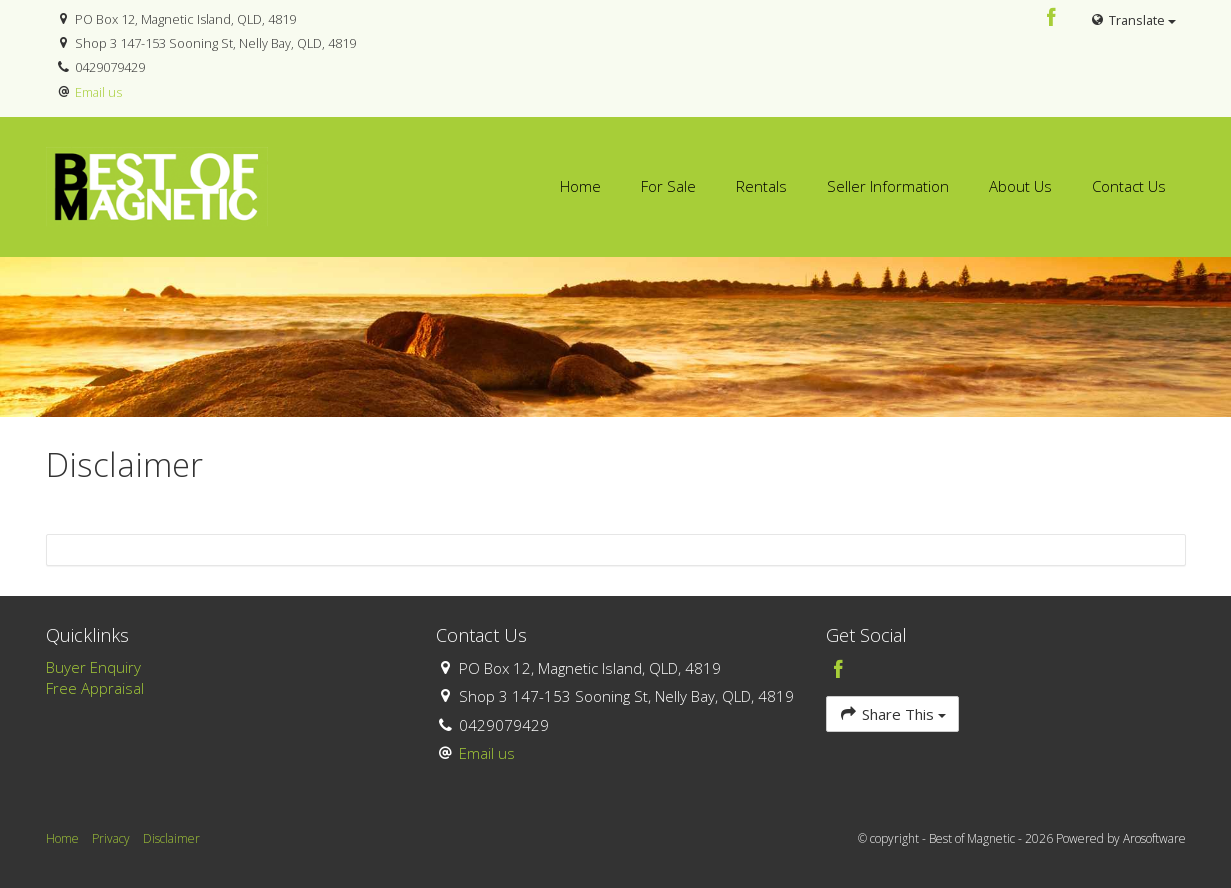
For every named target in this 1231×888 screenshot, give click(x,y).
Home (580, 186)
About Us (1020, 186)
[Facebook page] (1051, 18)
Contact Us (1129, 186)
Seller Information (888, 186)
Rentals (761, 186)
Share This (892, 713)
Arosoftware (1154, 838)
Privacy (111, 838)
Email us (98, 92)
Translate (1132, 20)
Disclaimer (171, 838)
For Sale (668, 186)
